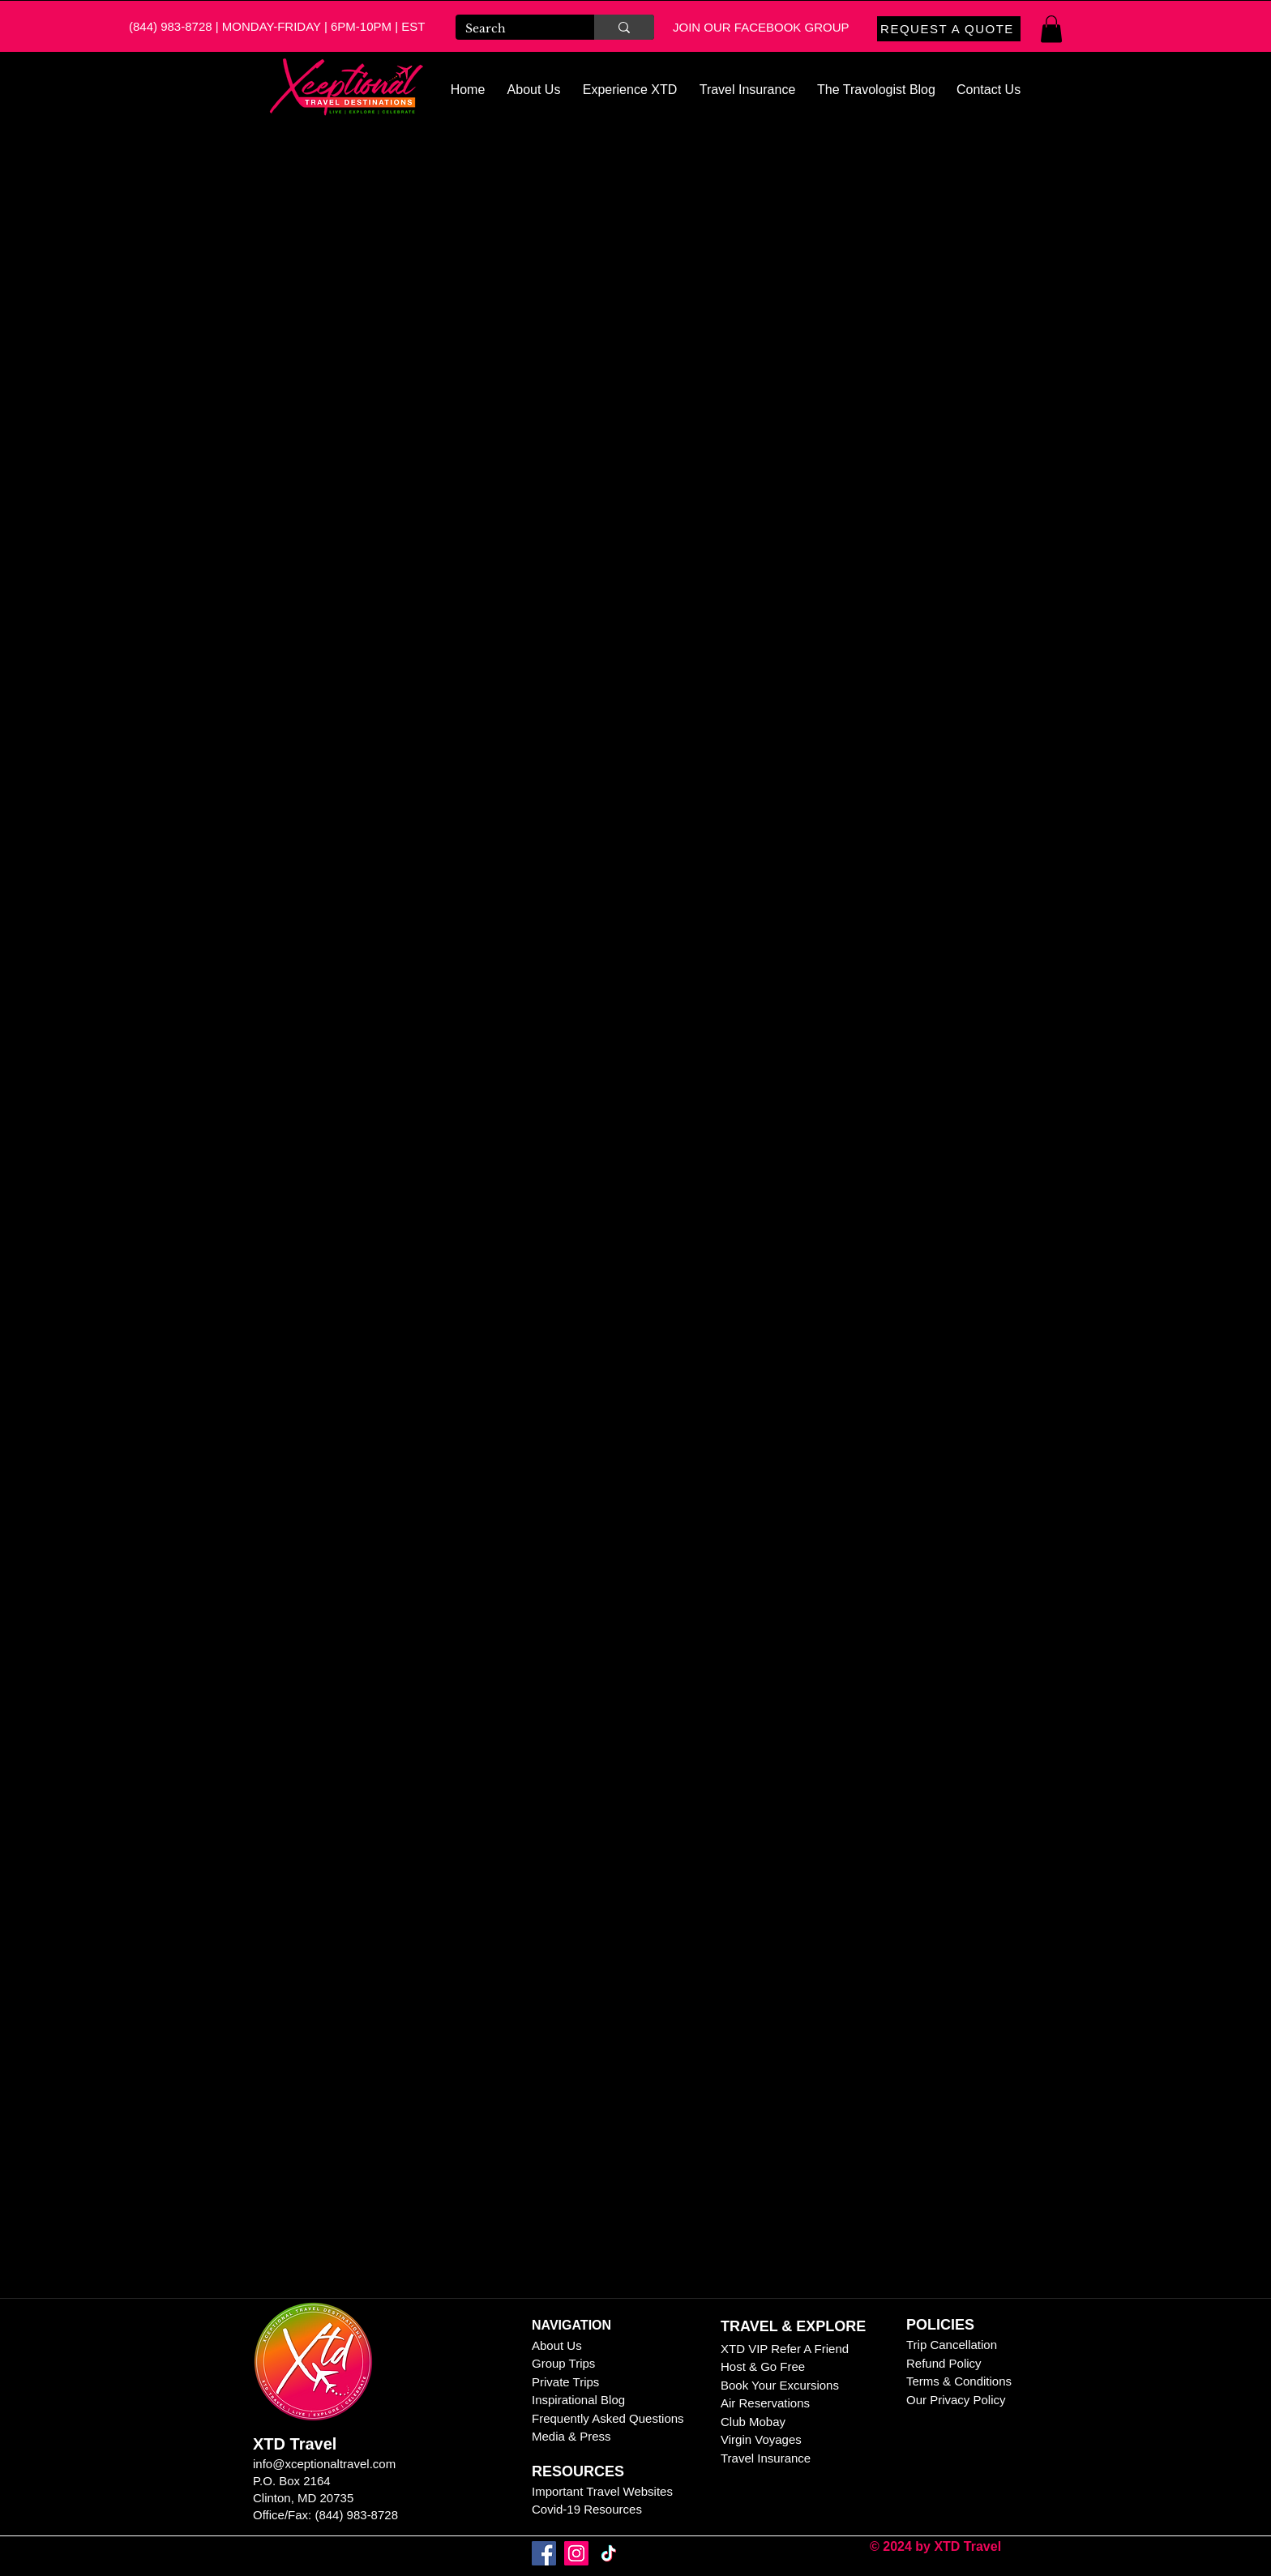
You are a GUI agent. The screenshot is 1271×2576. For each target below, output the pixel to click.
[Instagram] (576, 2553)
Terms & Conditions (959, 2381)
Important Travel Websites (602, 2491)
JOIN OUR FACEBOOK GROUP (761, 27)
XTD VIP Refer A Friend (785, 2349)
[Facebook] (544, 2553)
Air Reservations (765, 2403)
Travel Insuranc (762, 2458)
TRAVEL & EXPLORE (793, 2326)
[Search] (512, 29)
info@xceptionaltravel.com (324, 2464)
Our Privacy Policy (957, 2400)
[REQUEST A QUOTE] (949, 28)
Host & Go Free (763, 2366)
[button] (1051, 28)
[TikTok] (609, 2553)
